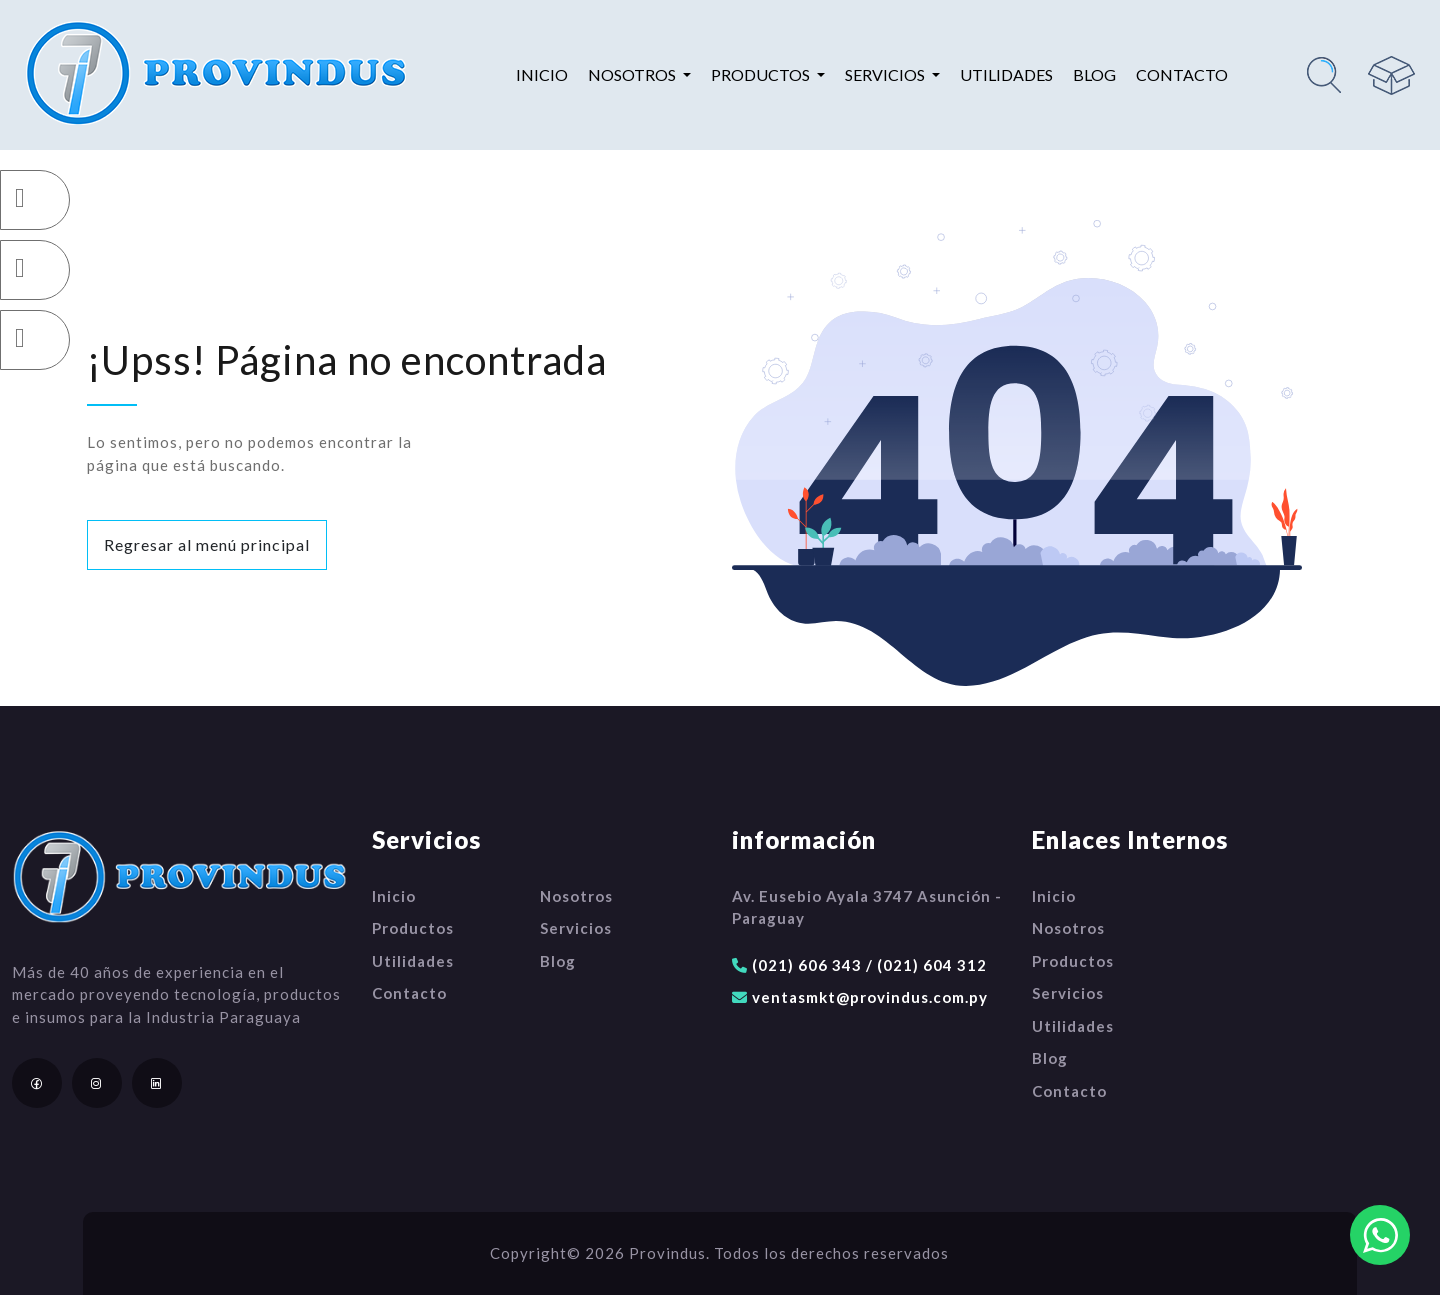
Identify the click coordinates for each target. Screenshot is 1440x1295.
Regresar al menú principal (207, 544)
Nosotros (576, 896)
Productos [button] (762, 74)
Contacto (1182, 74)
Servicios (576, 928)
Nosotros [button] (633, 74)
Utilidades (1006, 74)
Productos (413, 928)
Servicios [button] (886, 74)
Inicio (542, 74)
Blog (1094, 74)
